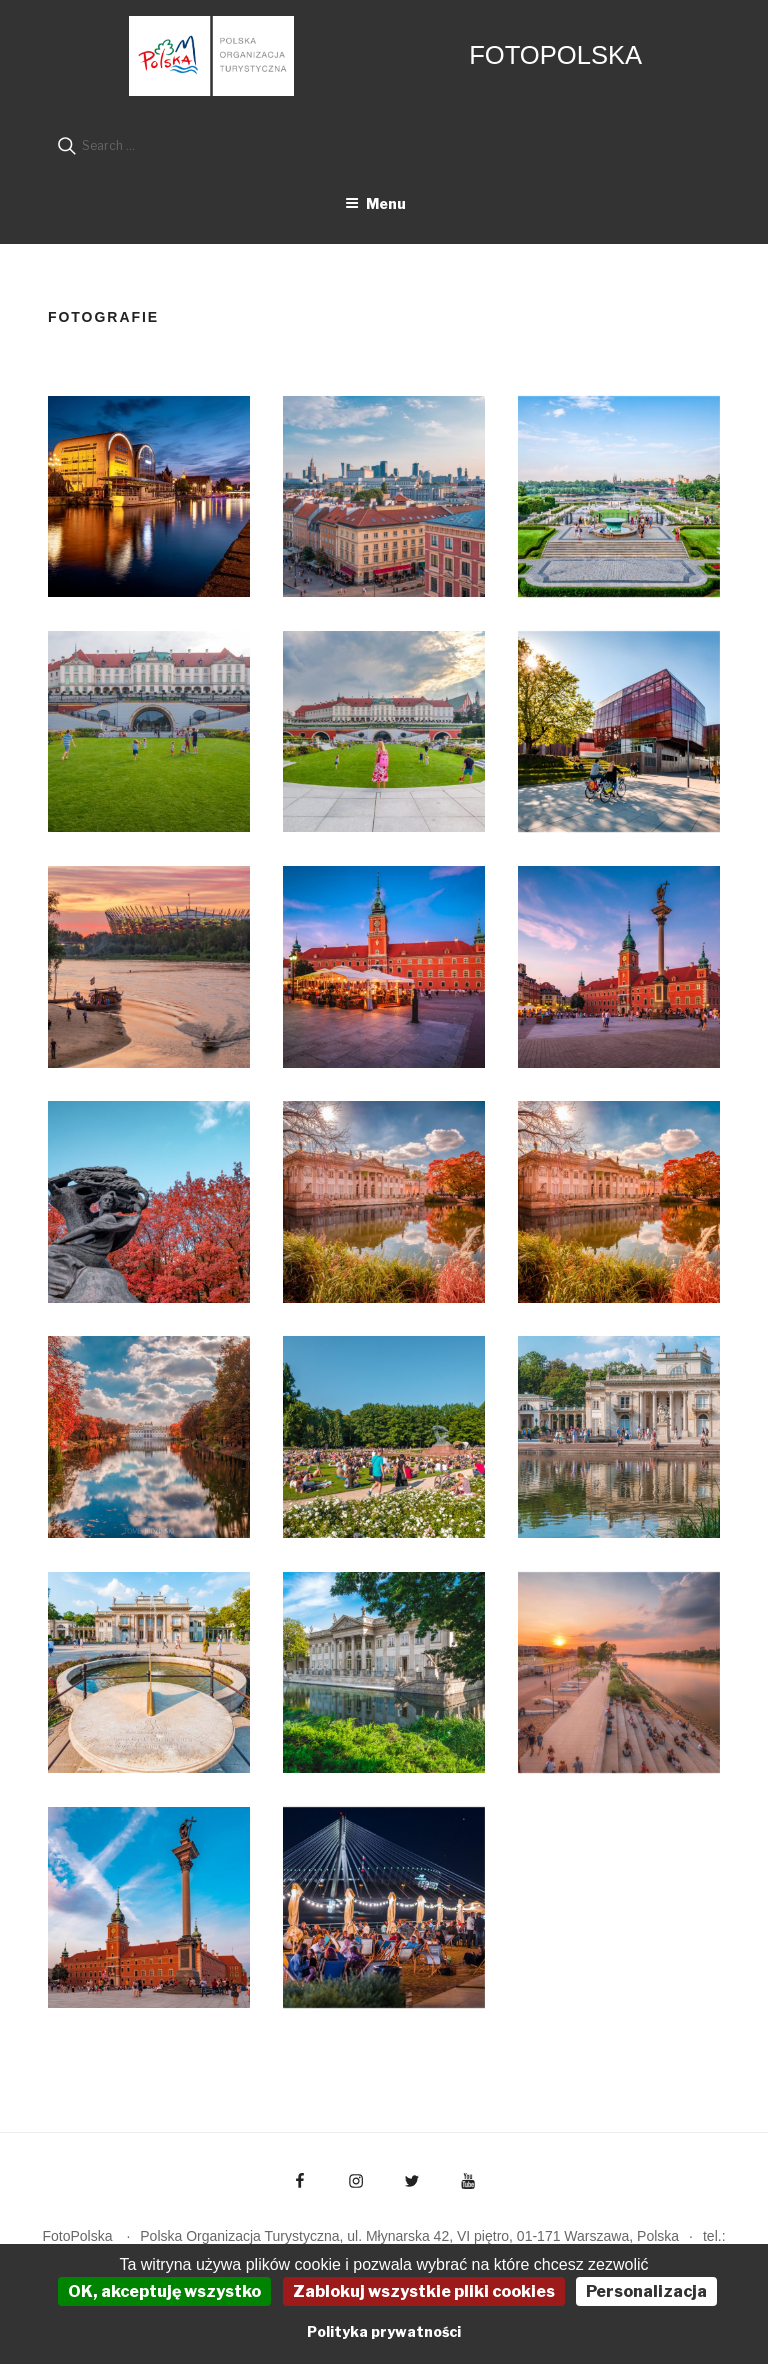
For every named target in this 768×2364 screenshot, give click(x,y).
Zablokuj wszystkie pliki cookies (424, 2291)
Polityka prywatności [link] (384, 2331)
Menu (375, 203)
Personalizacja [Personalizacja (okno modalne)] (646, 2291)
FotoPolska (555, 55)
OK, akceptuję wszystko (164, 2291)
